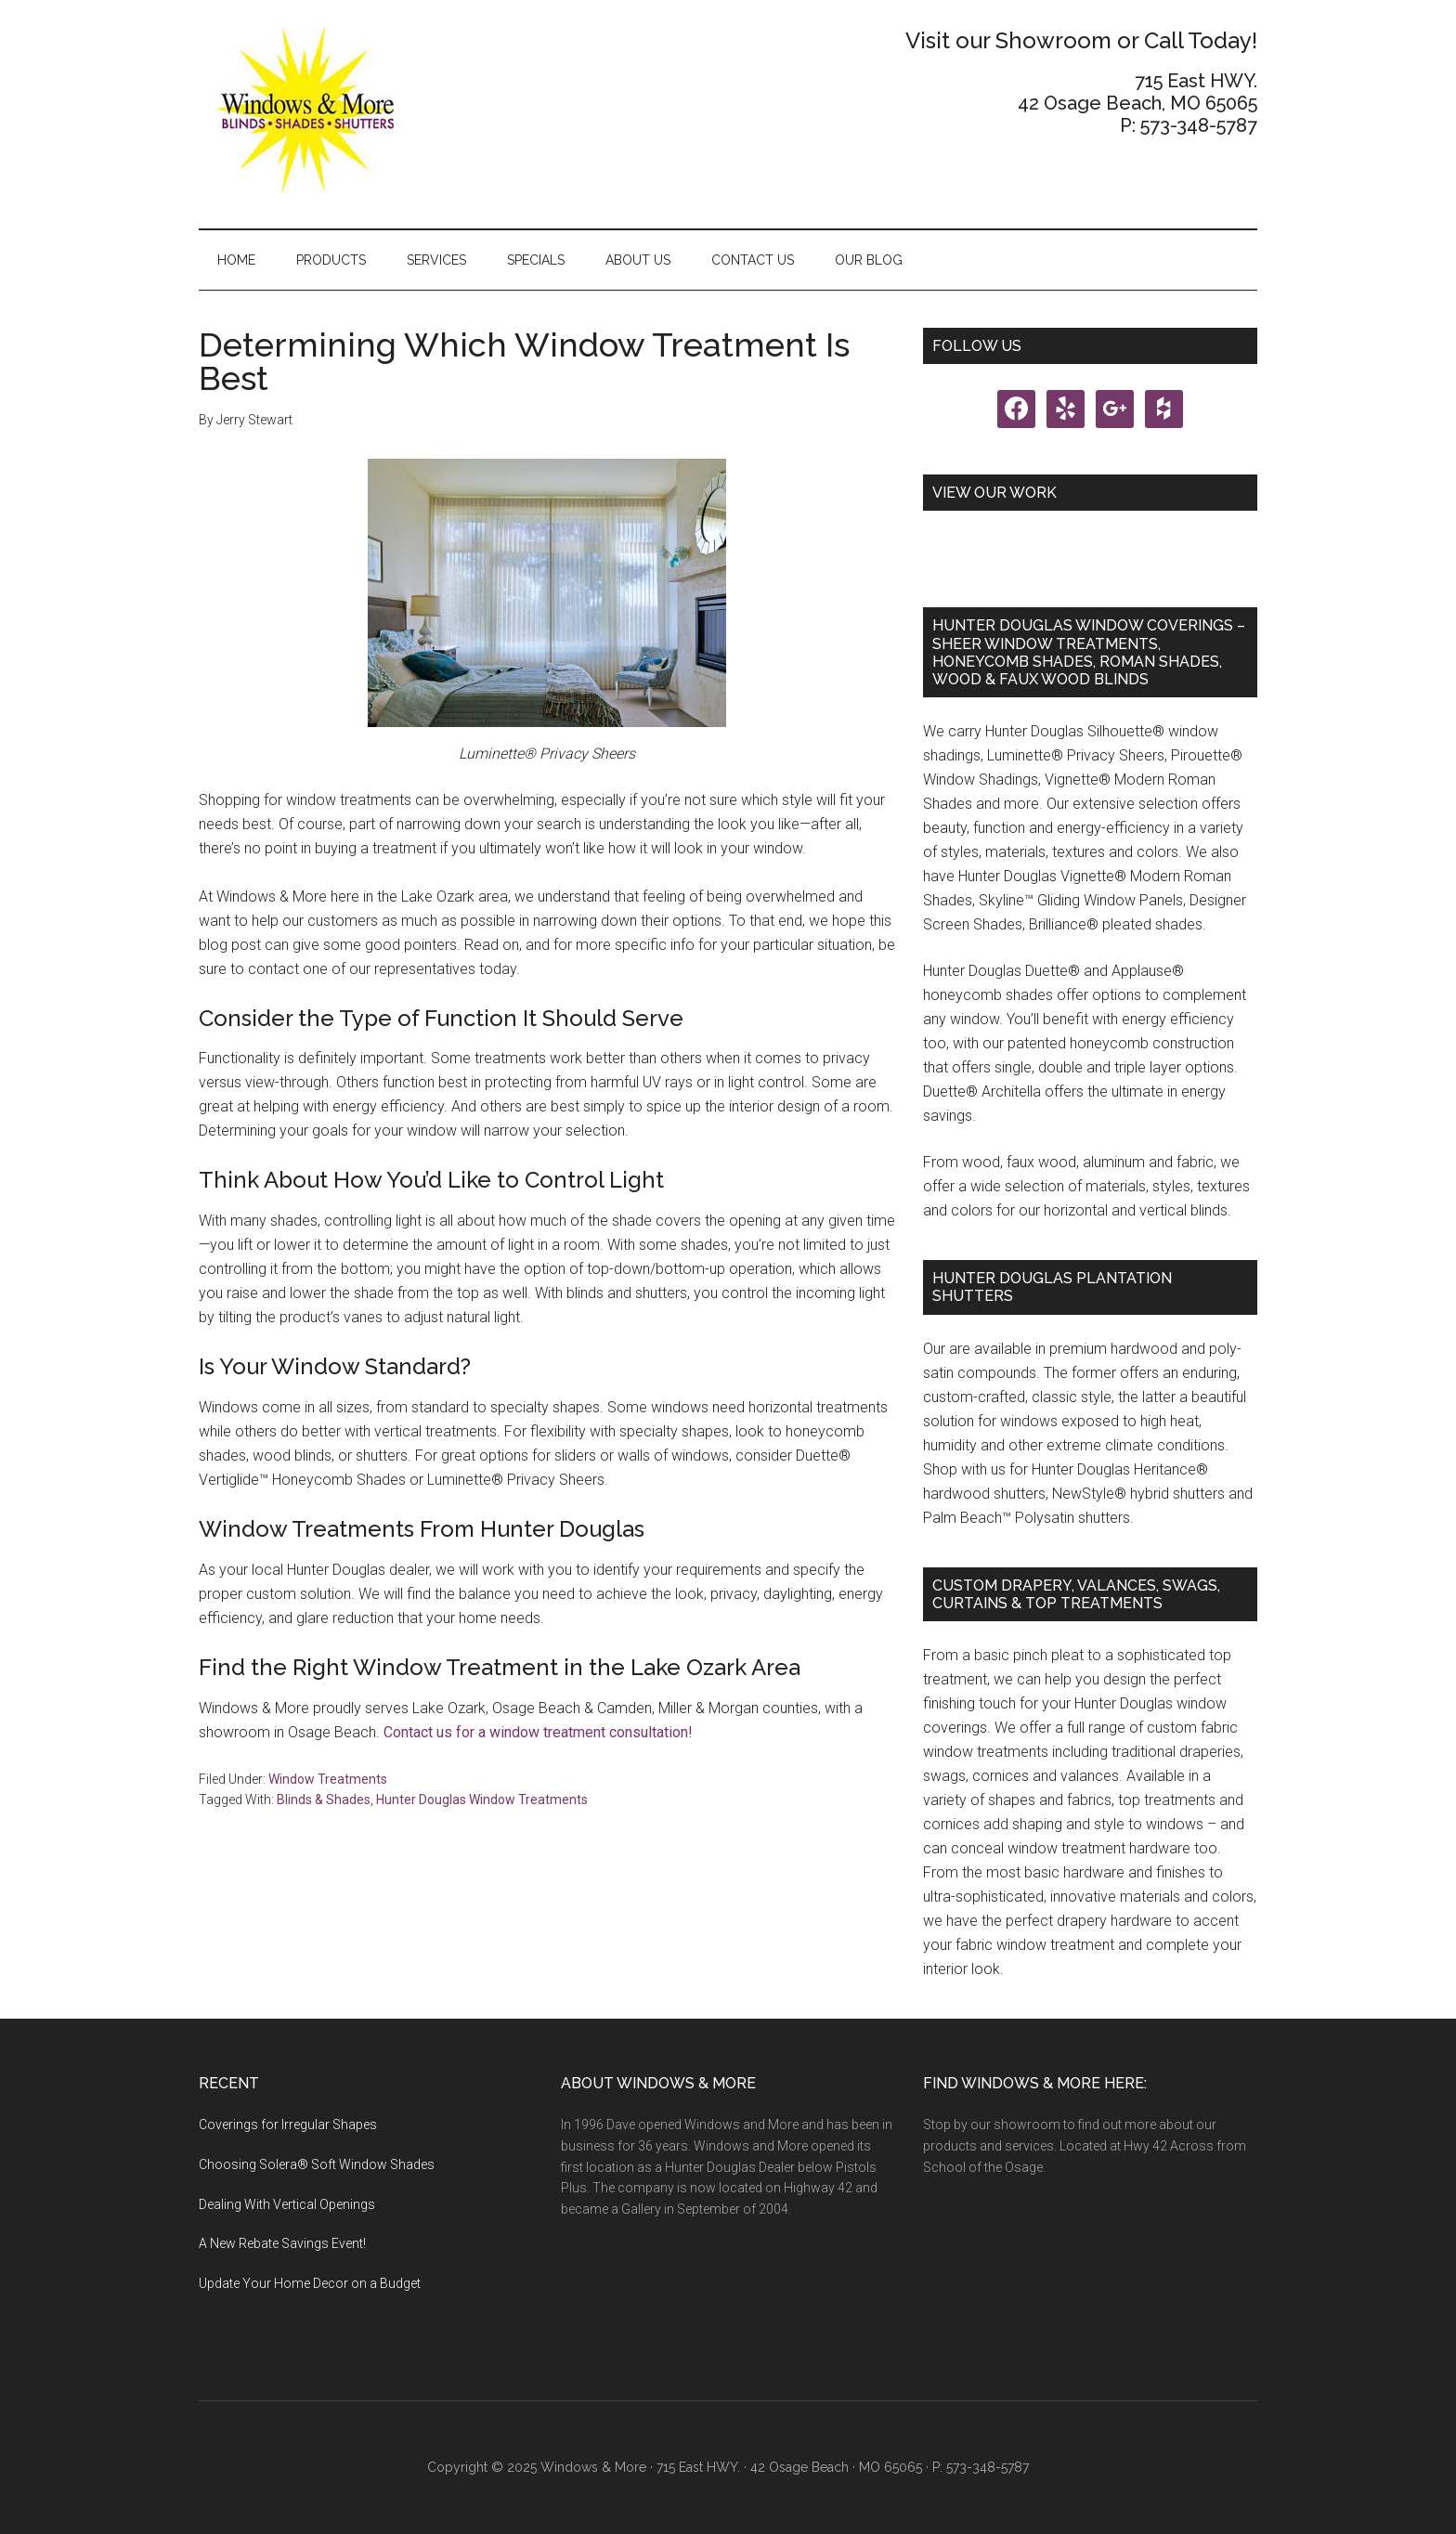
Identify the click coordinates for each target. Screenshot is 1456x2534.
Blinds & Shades (323, 1799)
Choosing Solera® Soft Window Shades (317, 2164)
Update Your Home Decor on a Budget (310, 2283)
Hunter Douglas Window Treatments (482, 1799)
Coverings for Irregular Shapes (288, 2124)
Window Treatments (327, 1779)
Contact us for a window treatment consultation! (538, 1732)
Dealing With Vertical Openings (287, 2204)
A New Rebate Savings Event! (282, 2243)
